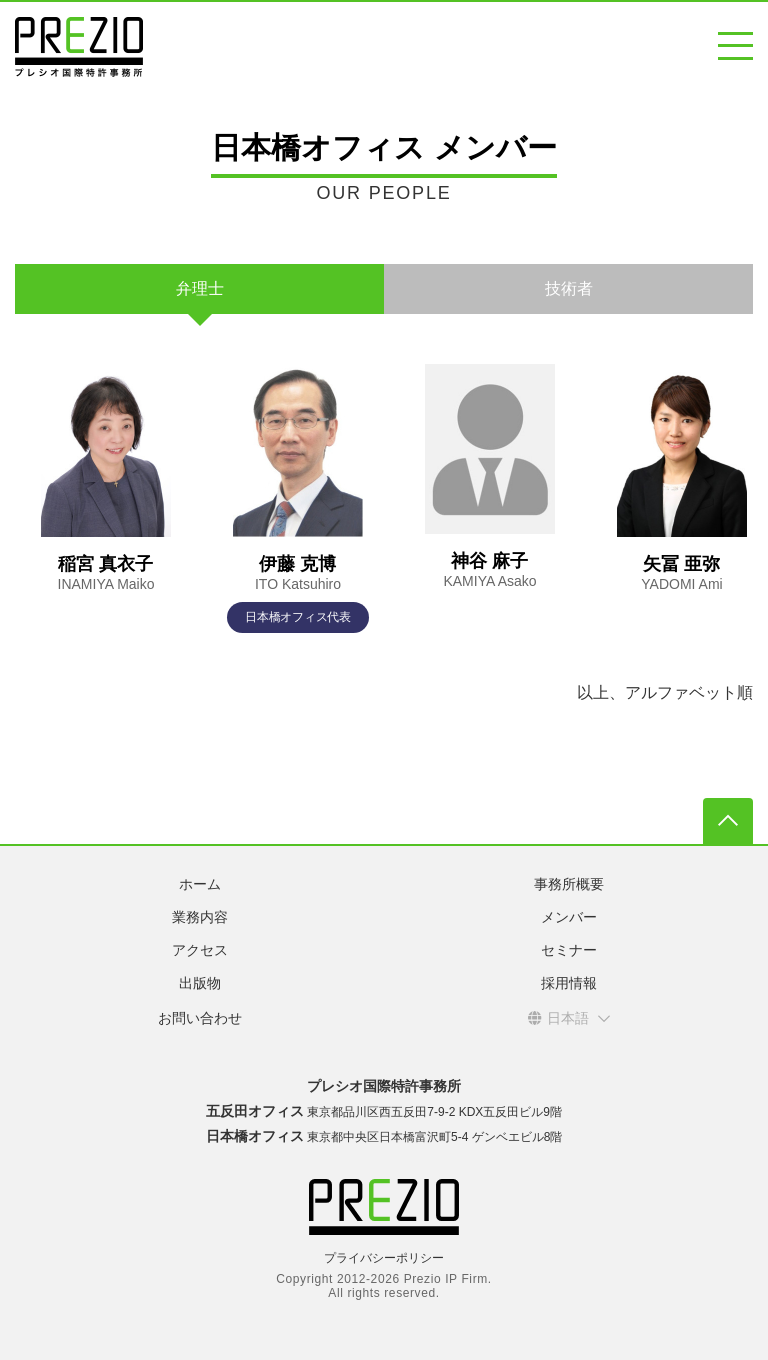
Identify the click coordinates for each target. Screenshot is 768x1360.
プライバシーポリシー (384, 1258)
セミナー (569, 950)
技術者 (569, 288)
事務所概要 (569, 884)
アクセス (200, 950)
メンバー (569, 917)
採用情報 (569, 983)
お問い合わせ (200, 1018)
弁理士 (200, 288)
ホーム (200, 884)
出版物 (200, 983)
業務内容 (200, 917)
